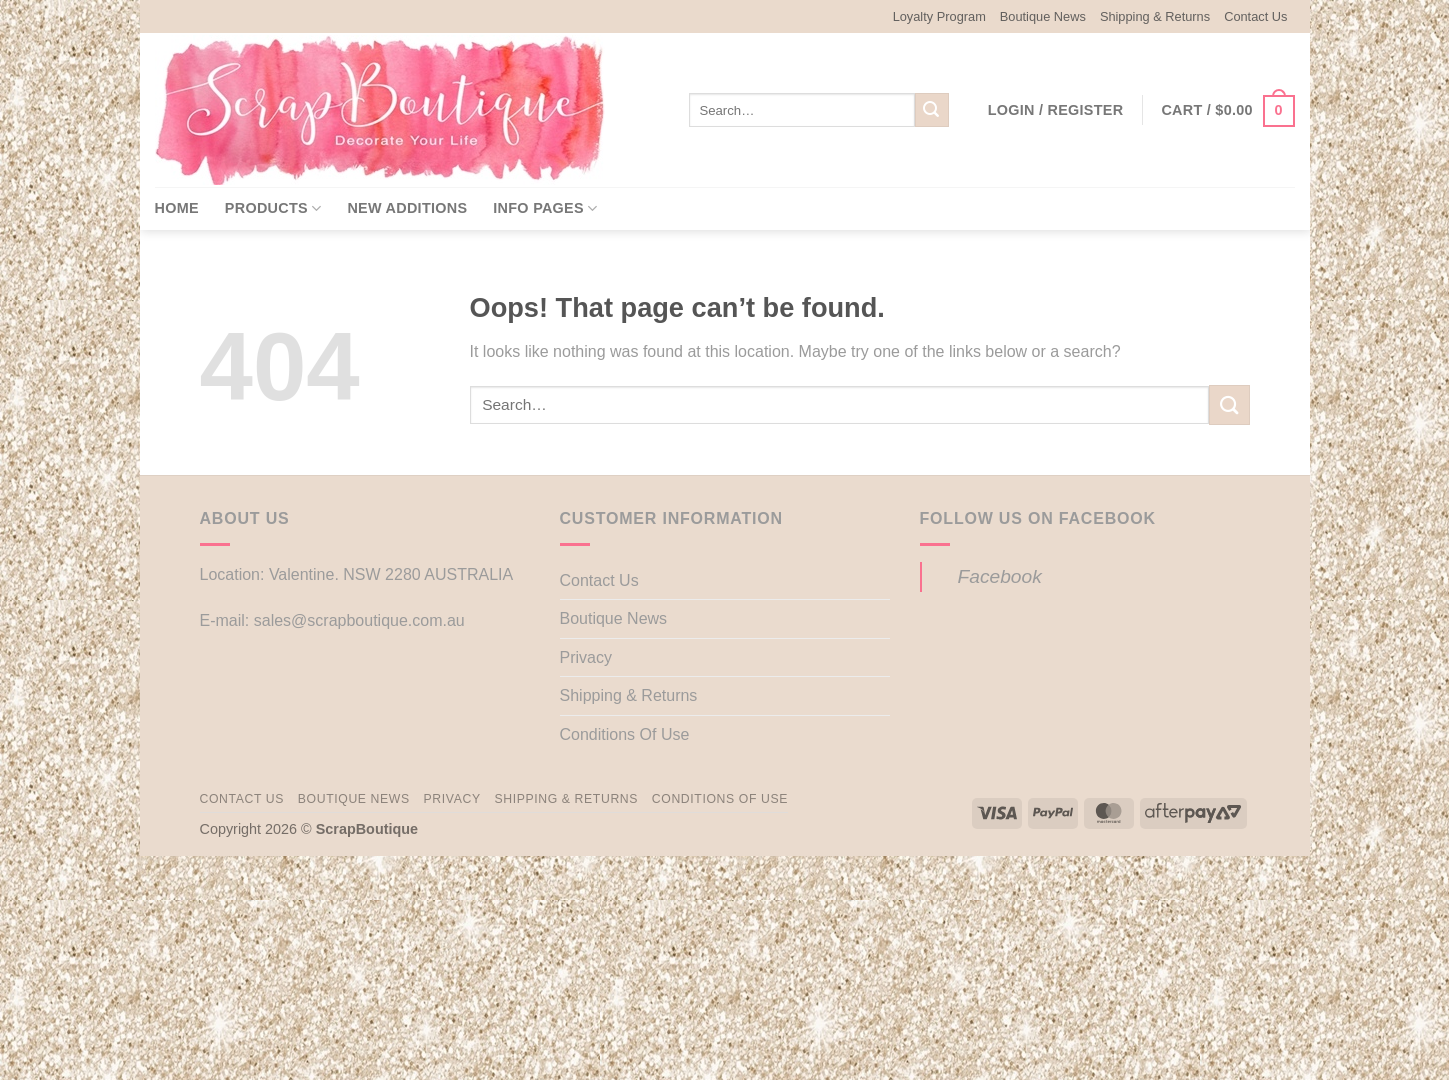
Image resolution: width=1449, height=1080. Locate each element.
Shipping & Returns (1155, 16)
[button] (1056, 110)
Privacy (586, 657)
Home (177, 208)
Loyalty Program (939, 16)
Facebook (1000, 576)
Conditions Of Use (625, 734)
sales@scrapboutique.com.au (359, 620)
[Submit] (932, 110)
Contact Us (1255, 16)
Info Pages (545, 208)
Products (273, 208)
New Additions (407, 208)
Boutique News (1043, 16)
